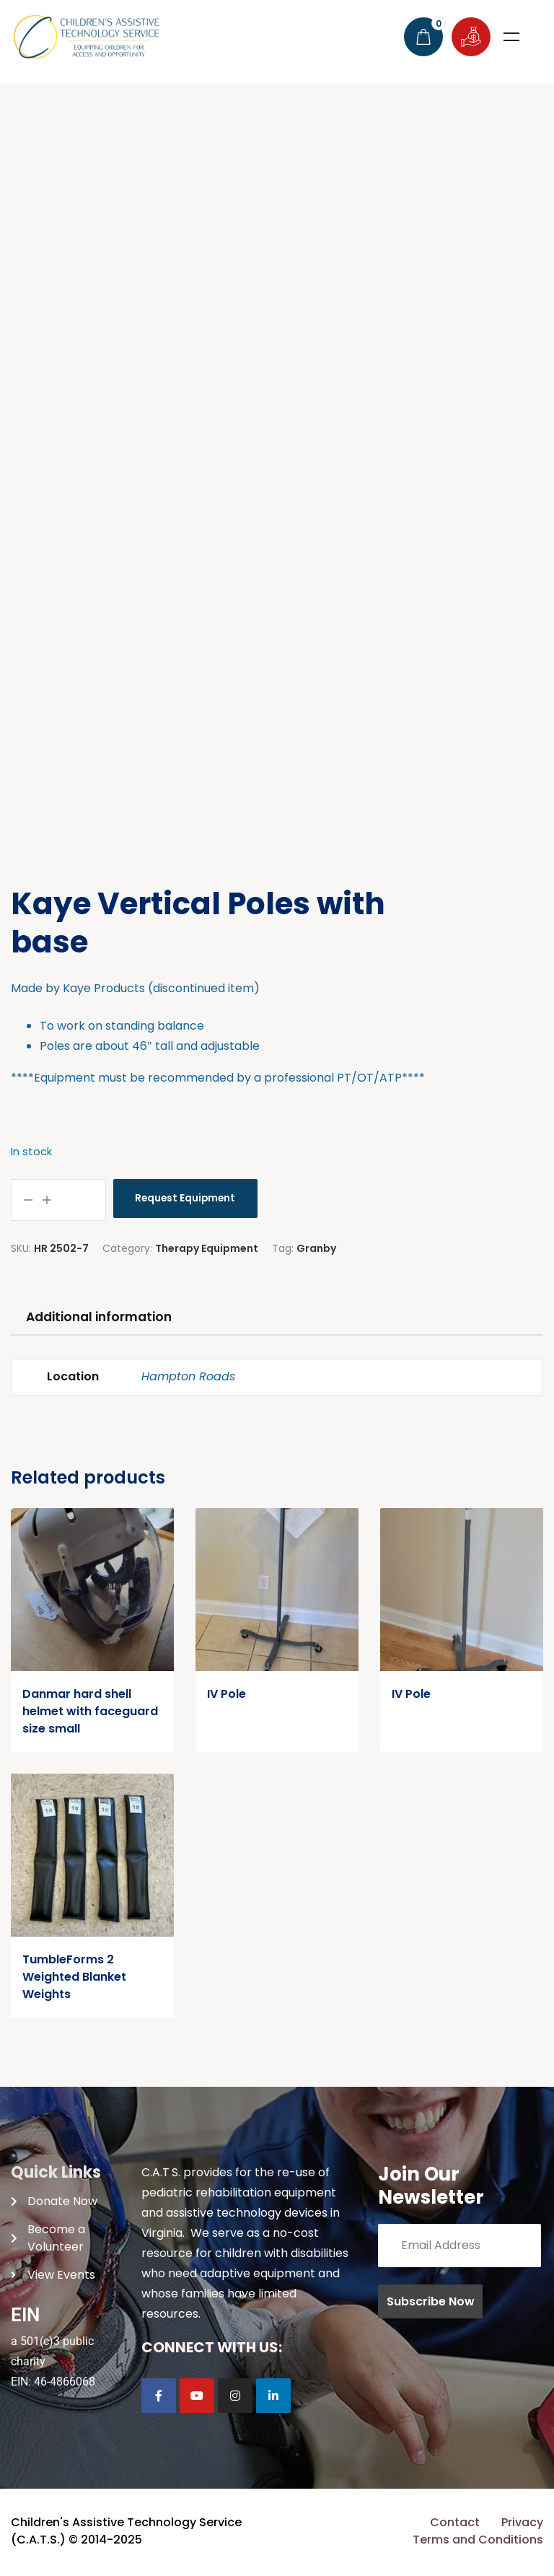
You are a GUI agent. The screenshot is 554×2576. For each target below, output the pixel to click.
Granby (316, 1248)
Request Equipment (187, 1199)
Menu (511, 37)
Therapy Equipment (206, 1248)
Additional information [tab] (105, 1318)
